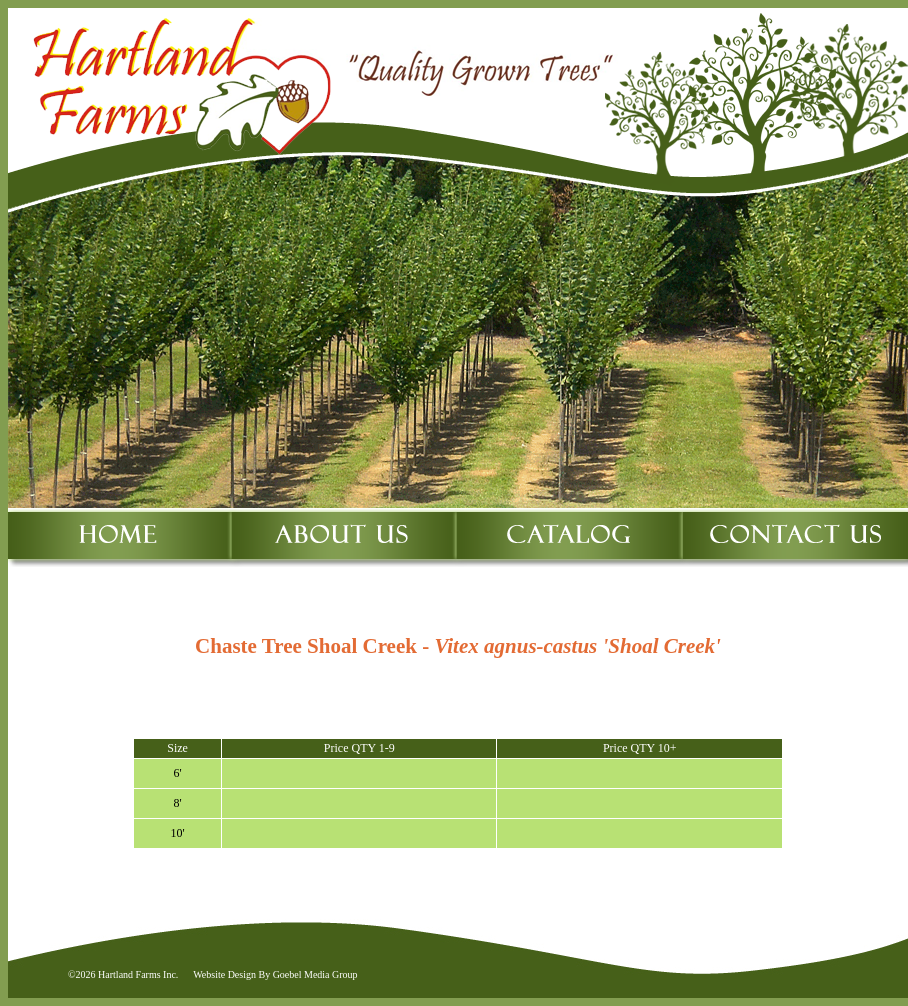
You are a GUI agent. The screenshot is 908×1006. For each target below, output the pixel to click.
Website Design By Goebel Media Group (275, 974)
